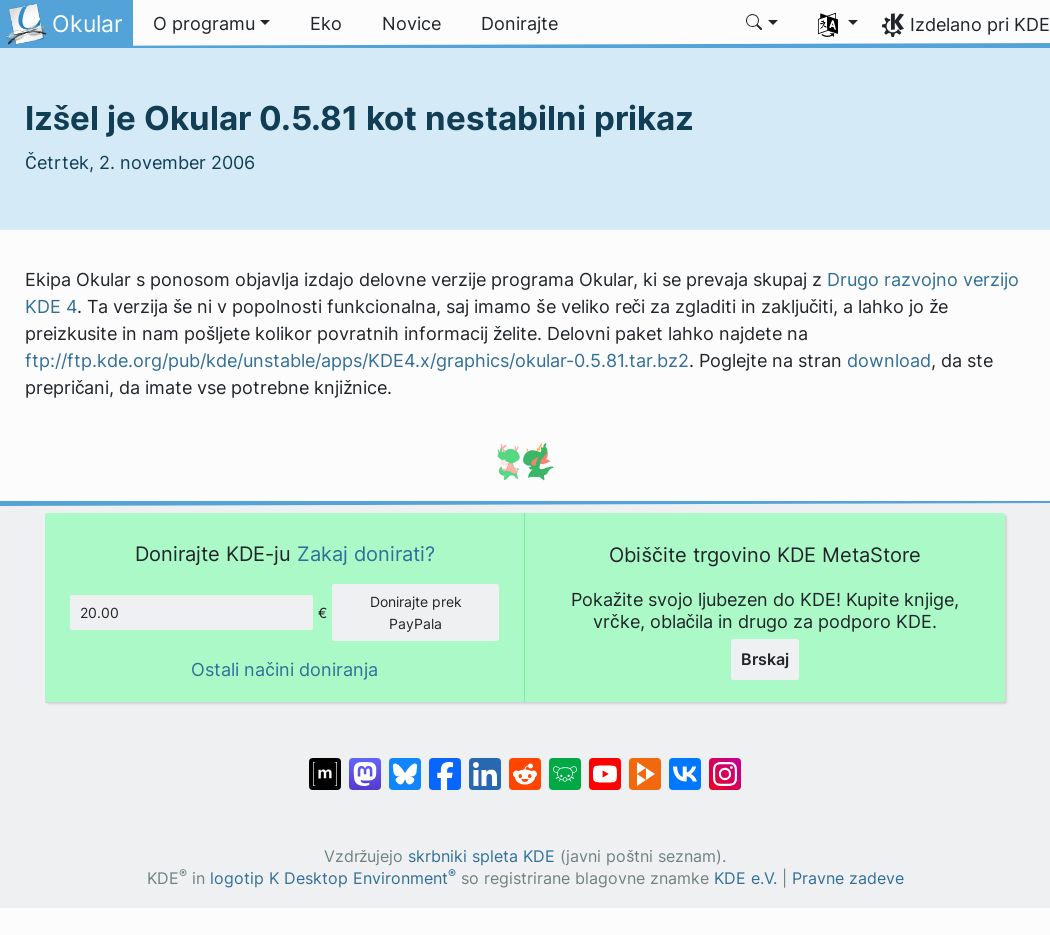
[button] (211, 24)
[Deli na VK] (685, 764)
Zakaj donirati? (366, 553)
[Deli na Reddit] (525, 764)
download (889, 360)
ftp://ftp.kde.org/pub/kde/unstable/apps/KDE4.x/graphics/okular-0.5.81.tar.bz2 (357, 360)
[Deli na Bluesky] (405, 764)
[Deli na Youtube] (605, 764)
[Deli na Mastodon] (365, 764)
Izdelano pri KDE (980, 24)
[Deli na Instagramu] (725, 764)
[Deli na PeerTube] (645, 764)
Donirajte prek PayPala (416, 612)
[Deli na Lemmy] (565, 764)
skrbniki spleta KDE (481, 856)
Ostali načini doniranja (284, 669)
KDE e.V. (745, 878)
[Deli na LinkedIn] (485, 764)
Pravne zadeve (848, 878)
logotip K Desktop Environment (333, 878)
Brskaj (765, 659)
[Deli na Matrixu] (325, 764)
